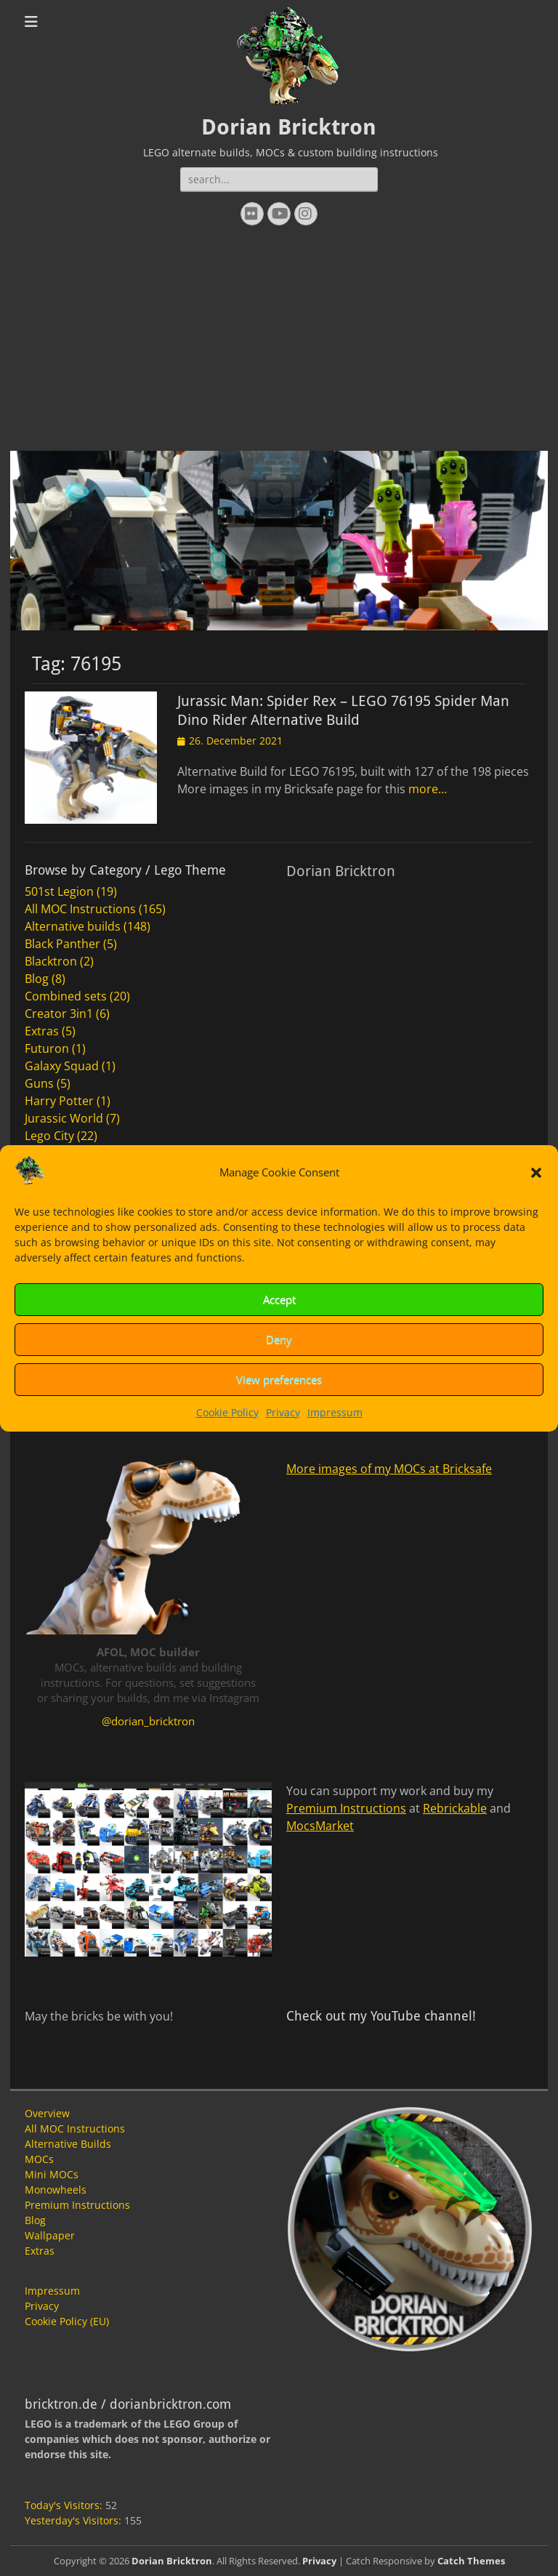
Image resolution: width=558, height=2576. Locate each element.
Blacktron (51, 961)
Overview (47, 2113)
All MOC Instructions (80, 909)
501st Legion (59, 891)
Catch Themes (471, 2560)
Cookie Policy (227, 1412)
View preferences (279, 1379)
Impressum (335, 1412)
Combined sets (66, 996)
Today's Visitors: (65, 2505)
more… (427, 789)
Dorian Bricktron (288, 127)
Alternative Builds (68, 2144)
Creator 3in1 (59, 1014)
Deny (279, 1339)
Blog (37, 979)
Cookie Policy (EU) (67, 2321)
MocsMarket (320, 1826)
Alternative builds (73, 926)
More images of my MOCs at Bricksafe (389, 1469)
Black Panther (62, 944)
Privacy (283, 1412)
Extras (42, 1031)
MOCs (39, 2159)
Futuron (47, 1048)
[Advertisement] (279, 342)
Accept (279, 1299)
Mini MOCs (51, 2174)
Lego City (49, 1136)
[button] (536, 1172)
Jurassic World (64, 1118)
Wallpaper (50, 2235)
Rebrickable (455, 1808)
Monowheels (55, 2189)
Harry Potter (59, 1101)
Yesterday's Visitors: (74, 2520)
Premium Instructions (346, 1808)
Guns (39, 1083)
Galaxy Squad (62, 1066)
